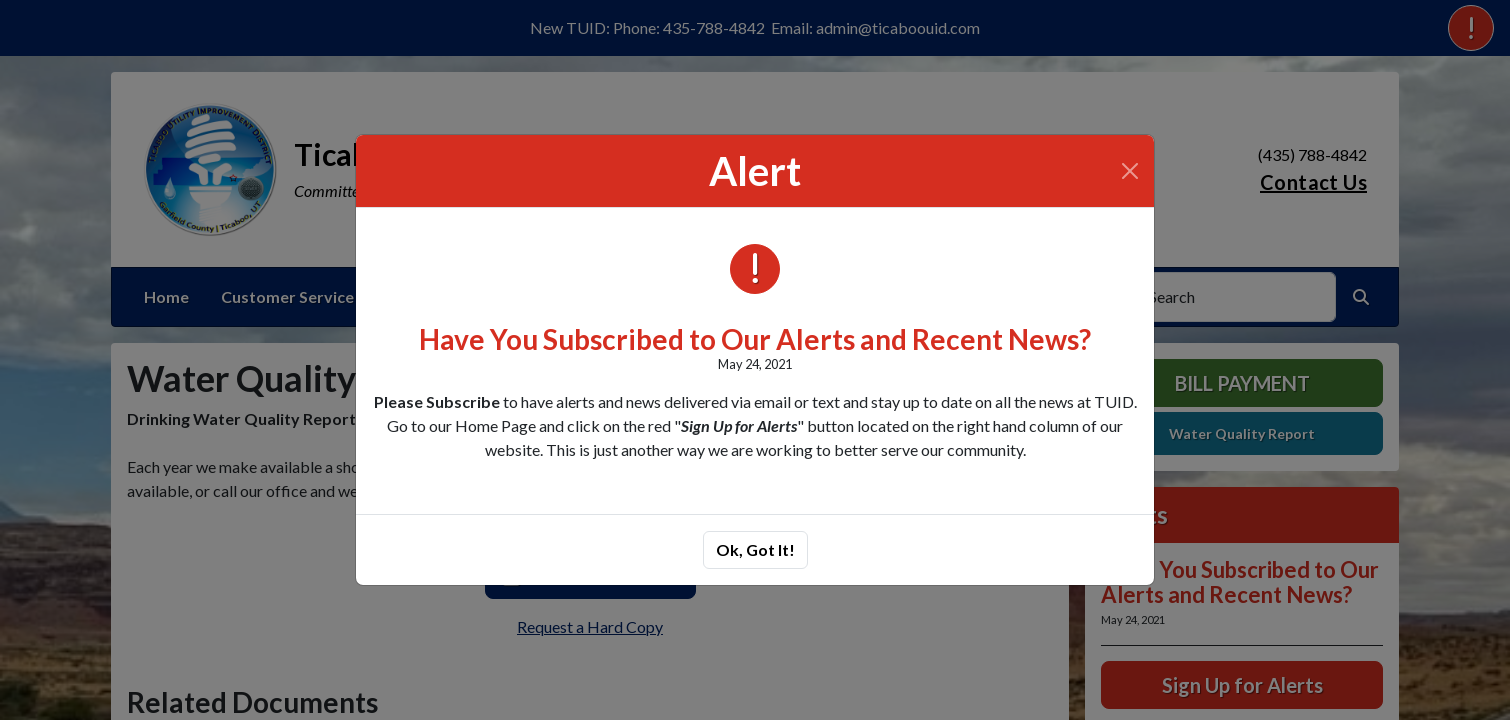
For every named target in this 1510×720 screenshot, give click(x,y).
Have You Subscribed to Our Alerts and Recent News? (755, 339)
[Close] (1130, 171)
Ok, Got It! (755, 549)
